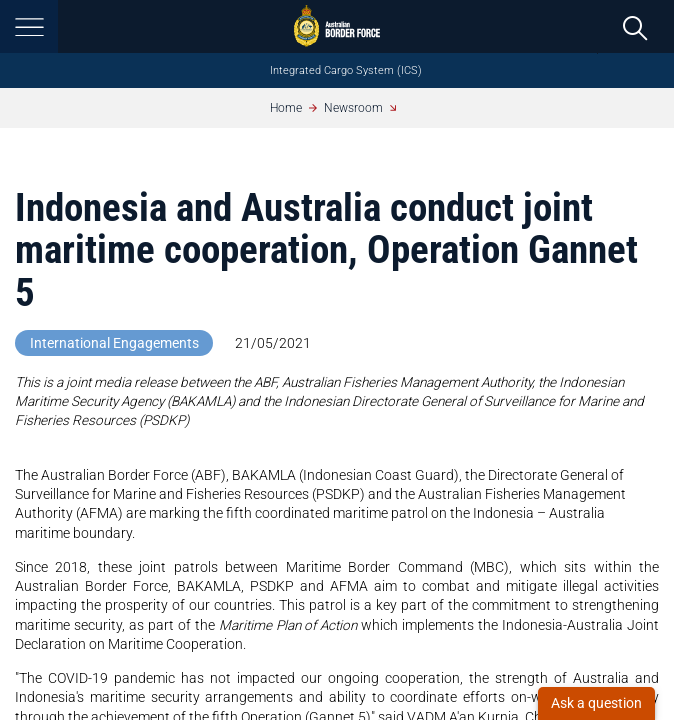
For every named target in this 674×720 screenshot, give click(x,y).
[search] (635, 27)
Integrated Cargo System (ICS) (346, 70)
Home (286, 108)
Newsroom (353, 108)
